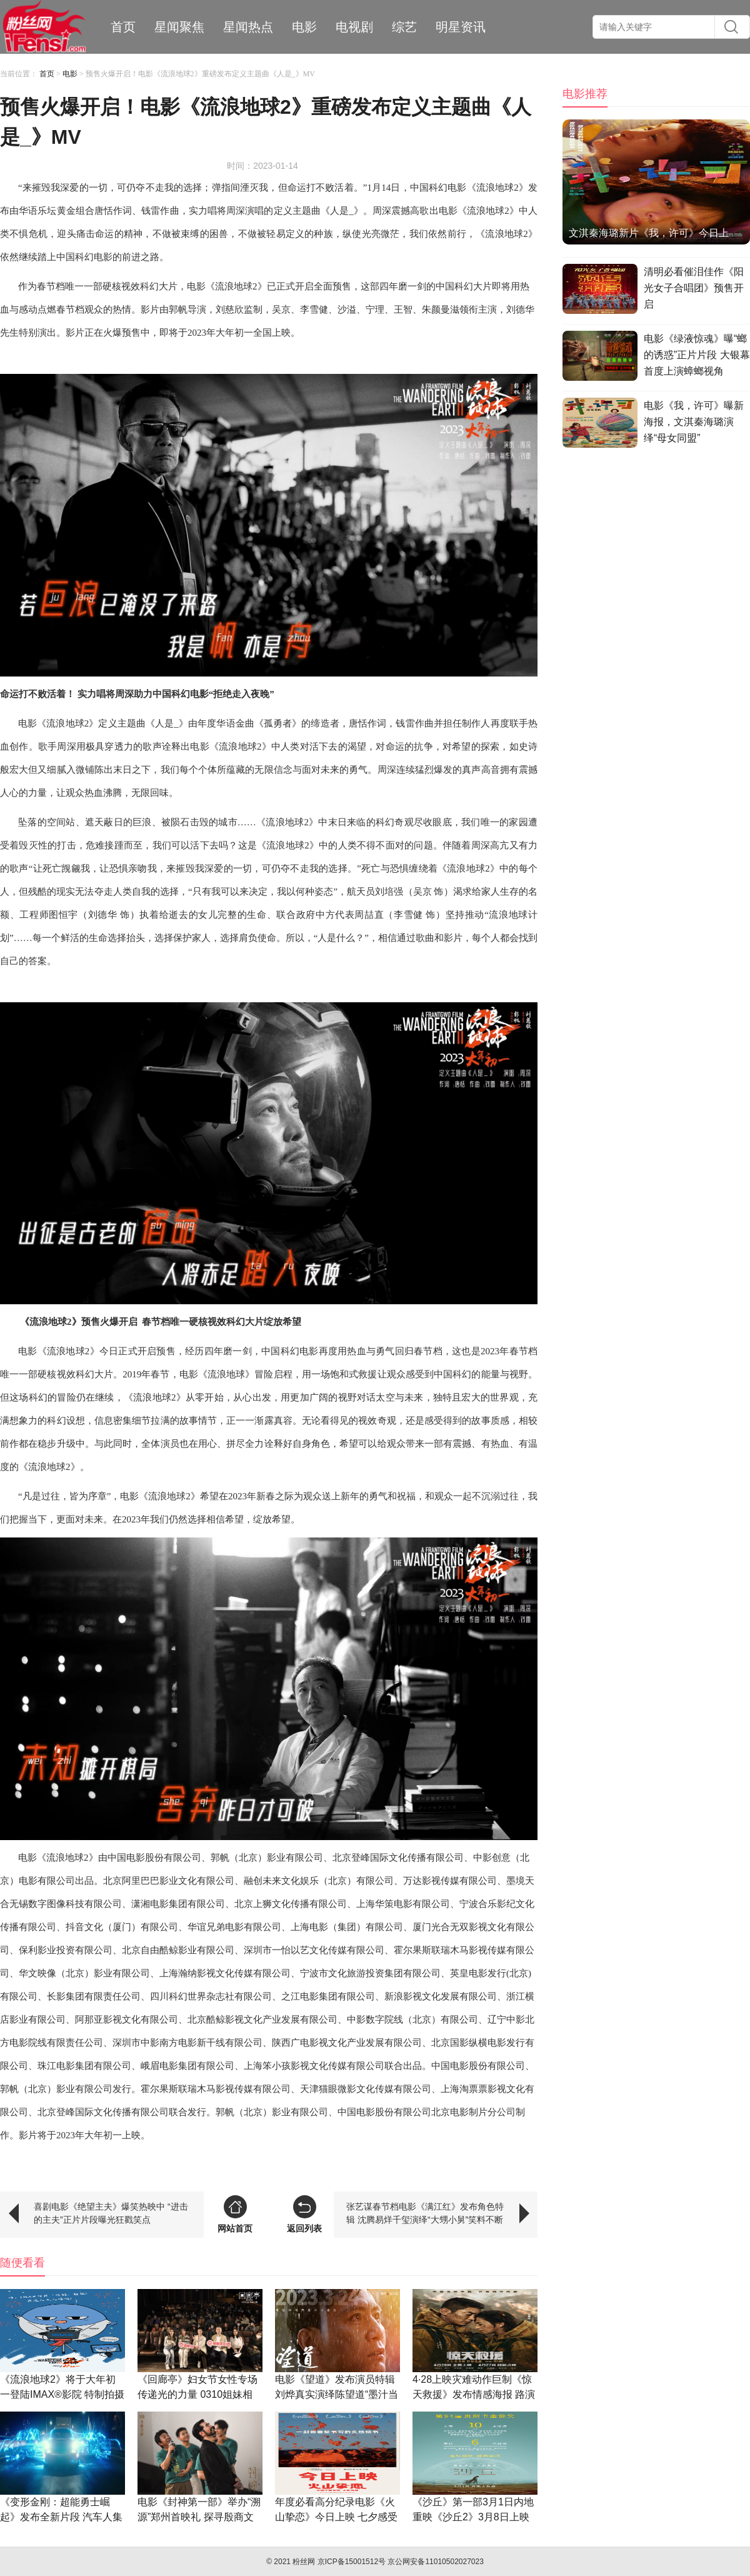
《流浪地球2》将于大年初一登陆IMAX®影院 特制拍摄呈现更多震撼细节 (62, 2394)
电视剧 (354, 27)
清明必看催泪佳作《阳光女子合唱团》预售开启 (694, 287)
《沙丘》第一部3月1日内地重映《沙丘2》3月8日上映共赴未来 (473, 2517)
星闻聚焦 (179, 27)
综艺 (404, 27)
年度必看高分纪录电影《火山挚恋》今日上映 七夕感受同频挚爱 (336, 2517)
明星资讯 (461, 27)
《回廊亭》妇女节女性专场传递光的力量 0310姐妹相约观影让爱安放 (198, 2394)
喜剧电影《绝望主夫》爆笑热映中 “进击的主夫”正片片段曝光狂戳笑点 (111, 2213)
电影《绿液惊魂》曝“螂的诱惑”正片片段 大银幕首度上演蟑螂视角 (697, 354)
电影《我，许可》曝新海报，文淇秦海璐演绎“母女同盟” (694, 421)
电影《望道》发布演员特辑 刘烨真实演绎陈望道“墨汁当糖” (336, 2394)
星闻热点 (248, 27)
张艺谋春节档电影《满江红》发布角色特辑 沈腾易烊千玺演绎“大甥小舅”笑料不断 (425, 2213)
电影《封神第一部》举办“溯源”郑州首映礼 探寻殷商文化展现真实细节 (199, 2517)
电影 (304, 27)
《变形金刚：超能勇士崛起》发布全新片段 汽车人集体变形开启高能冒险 (61, 2517)
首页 (123, 27)
